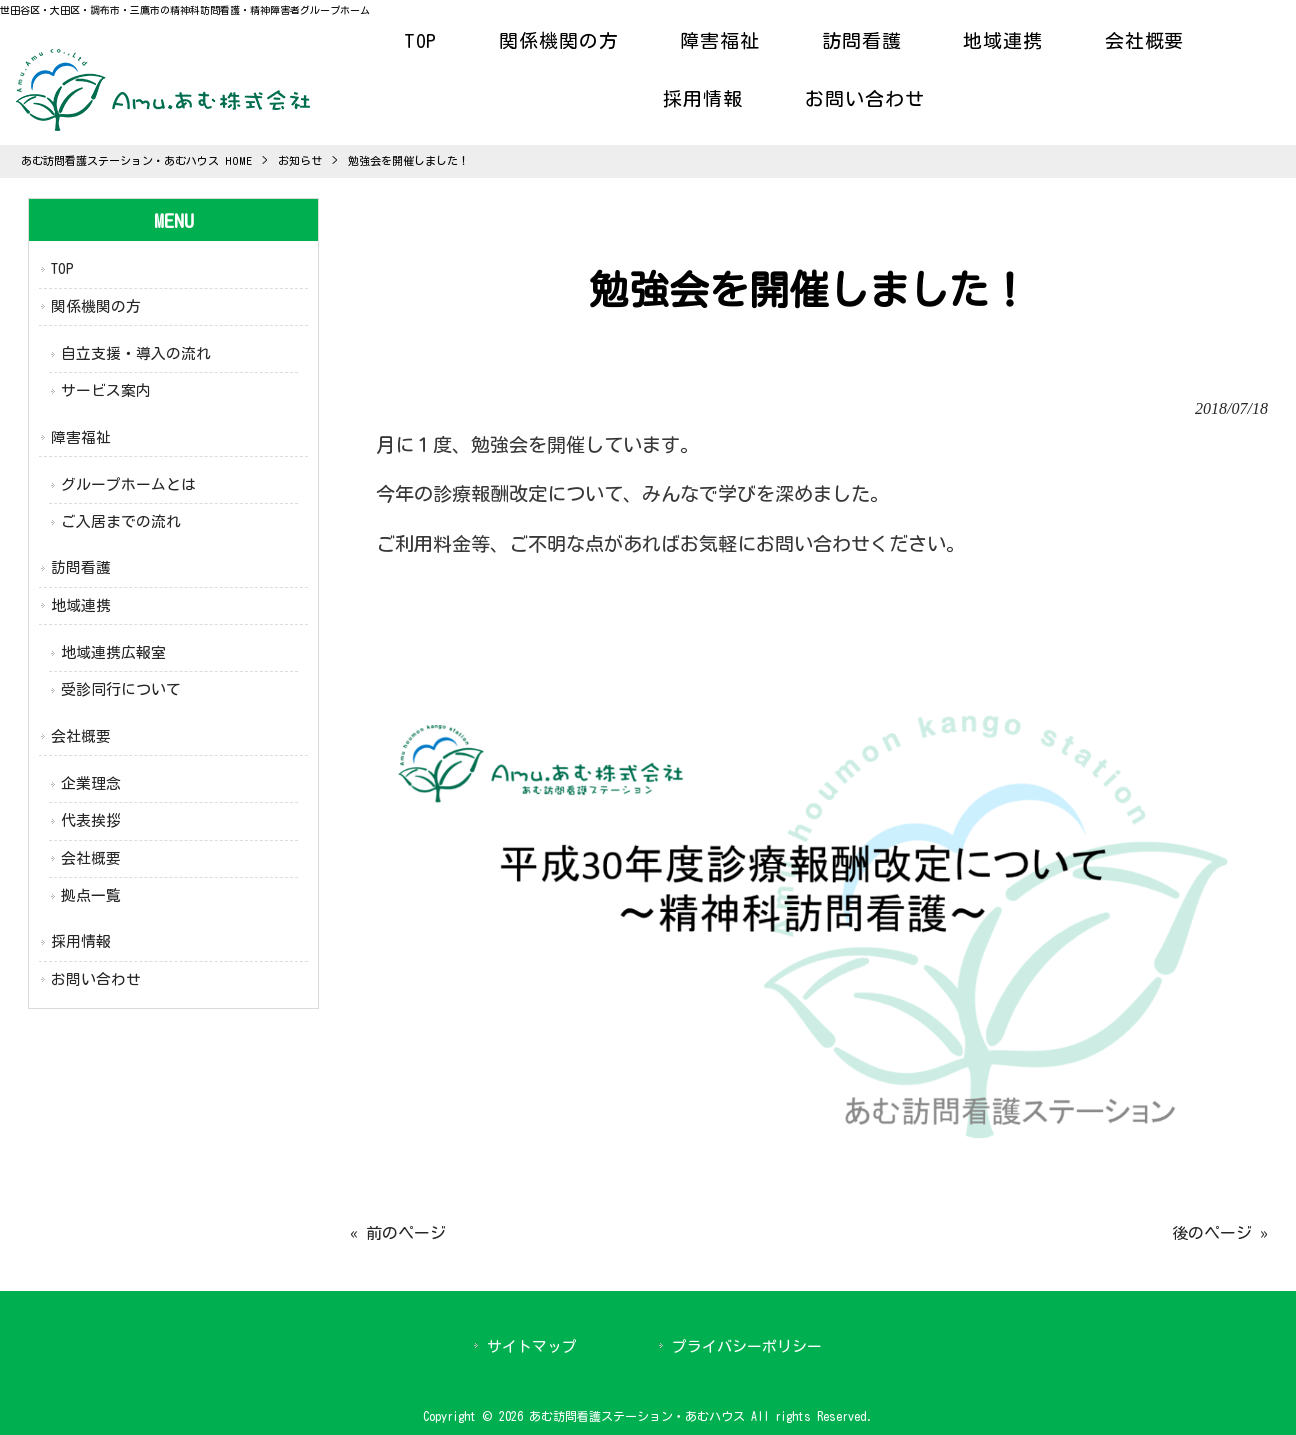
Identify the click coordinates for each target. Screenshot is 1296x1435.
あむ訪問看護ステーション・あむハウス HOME (136, 160)
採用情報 (81, 941)
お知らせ (300, 160)
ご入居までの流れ (121, 521)
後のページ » (1220, 1233)
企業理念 (91, 783)
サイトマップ (532, 1346)
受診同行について (121, 689)
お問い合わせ (96, 979)
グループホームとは (128, 484)
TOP (62, 268)
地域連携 (81, 605)
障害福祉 (81, 437)
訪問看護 (81, 567)
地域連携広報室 (113, 652)
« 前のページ (398, 1233)
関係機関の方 (96, 306)
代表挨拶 (91, 820)
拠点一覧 (91, 895)
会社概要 (81, 736)
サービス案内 (106, 390)
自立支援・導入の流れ (136, 353)
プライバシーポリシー (747, 1346)
